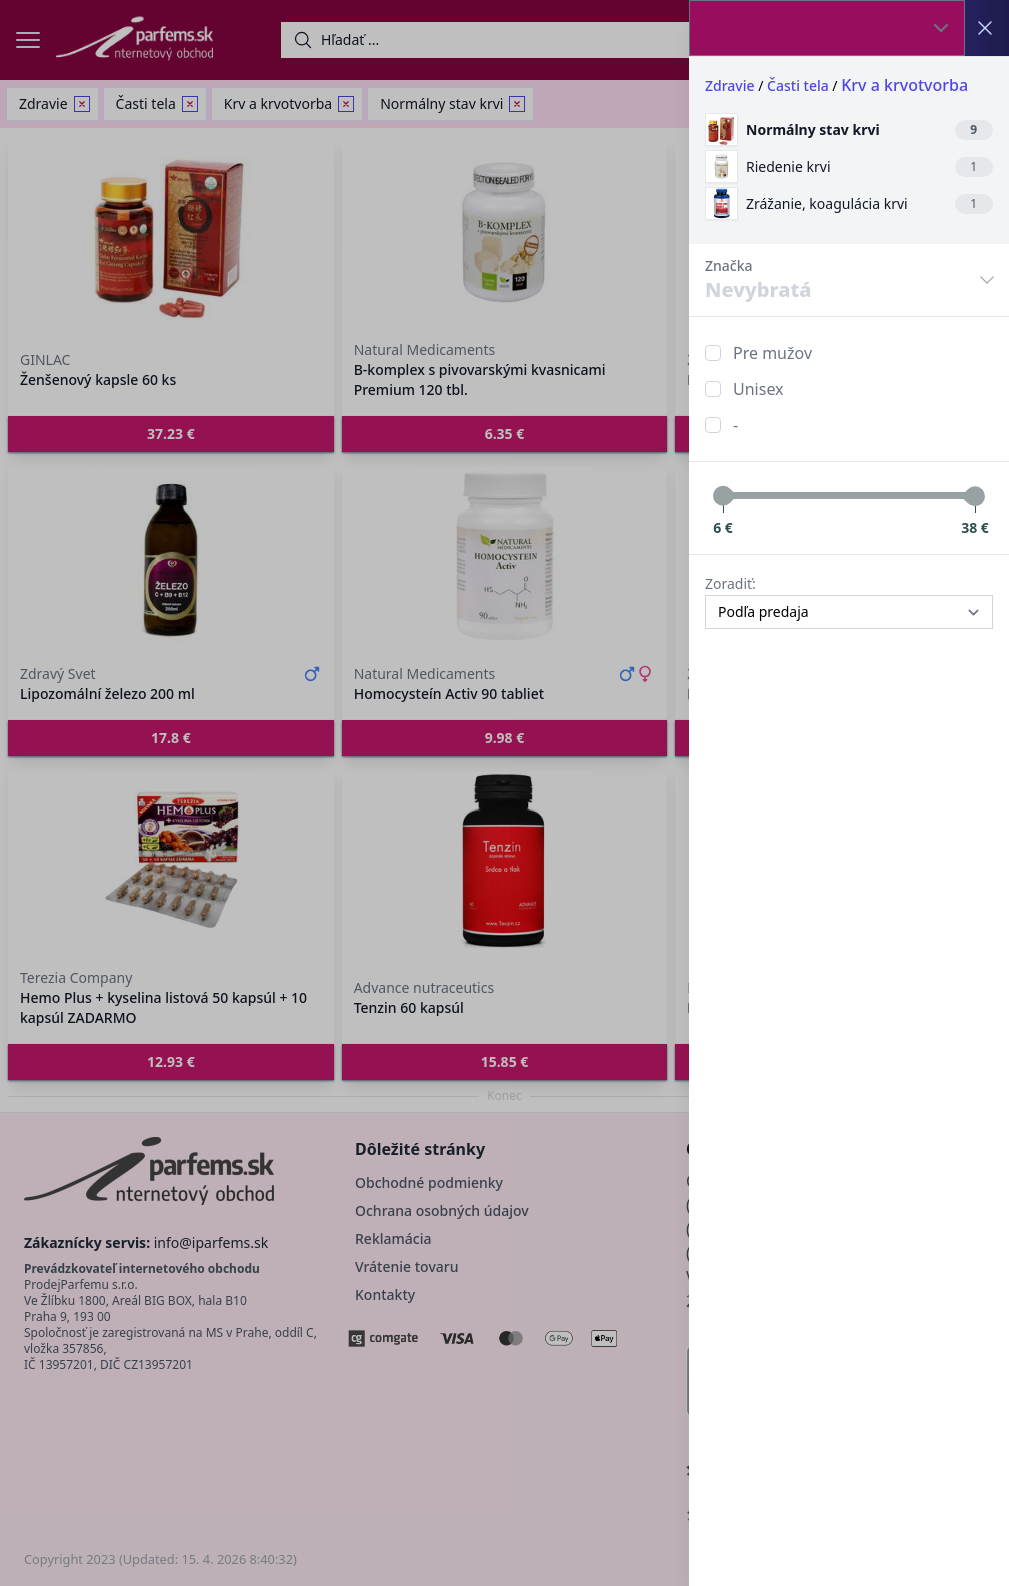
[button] (504, 793)
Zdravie (730, 85)
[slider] (723, 496)
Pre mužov (772, 353)
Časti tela (798, 85)
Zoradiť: (730, 583)
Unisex (758, 389)
